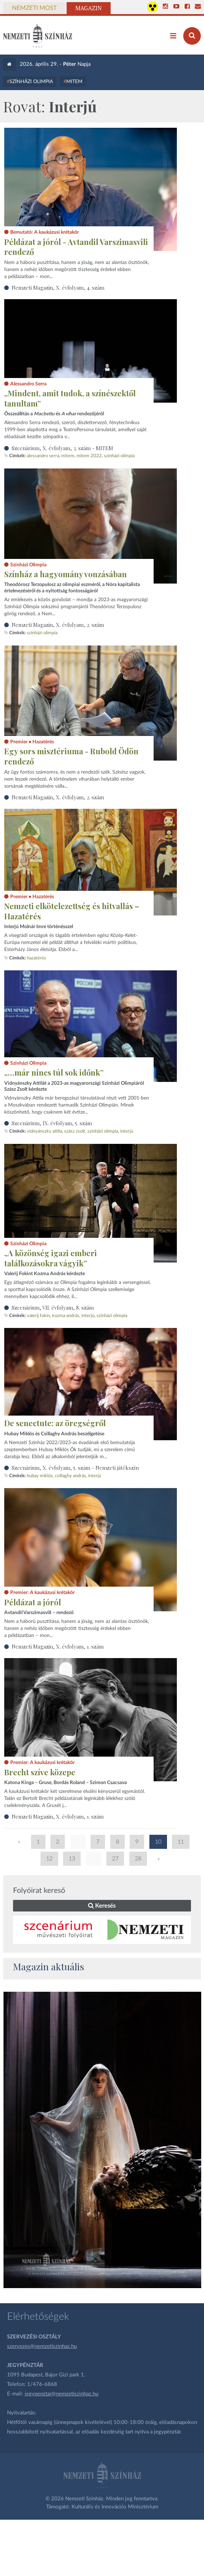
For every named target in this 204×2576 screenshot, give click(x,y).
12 (49, 1859)
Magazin (88, 8)
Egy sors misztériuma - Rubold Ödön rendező (71, 756)
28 (138, 1859)
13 (72, 1859)
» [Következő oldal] (158, 1859)
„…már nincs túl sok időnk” (54, 1072)
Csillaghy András (70, 1476)
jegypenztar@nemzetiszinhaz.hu (61, 2394)
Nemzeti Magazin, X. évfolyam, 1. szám (58, 1646)
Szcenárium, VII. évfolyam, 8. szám (53, 1307)
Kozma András (65, 1316)
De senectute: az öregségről (55, 1423)
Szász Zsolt (74, 1131)
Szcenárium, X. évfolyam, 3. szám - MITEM (62, 448)
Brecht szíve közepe (39, 1772)
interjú (126, 1131)
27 (115, 1859)
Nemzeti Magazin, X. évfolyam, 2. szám (58, 624)
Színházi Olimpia (31, 81)
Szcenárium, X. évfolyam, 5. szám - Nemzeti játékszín (75, 1467)
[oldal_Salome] (103, 2140)
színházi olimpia (119, 456)
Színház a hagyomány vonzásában (65, 574)
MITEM (74, 81)
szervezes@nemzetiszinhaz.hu (42, 2346)
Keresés (102, 1906)
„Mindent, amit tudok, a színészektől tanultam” (70, 398)
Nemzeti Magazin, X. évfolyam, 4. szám (58, 287)
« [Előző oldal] (19, 1842)
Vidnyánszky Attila (44, 1131)
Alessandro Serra (43, 456)
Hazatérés (36, 958)
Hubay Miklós (40, 1476)
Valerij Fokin (38, 1316)
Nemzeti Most (34, 8)
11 (181, 1842)
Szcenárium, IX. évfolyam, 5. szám (52, 1123)
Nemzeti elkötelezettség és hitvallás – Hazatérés (71, 911)
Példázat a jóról (32, 1602)
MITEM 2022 (89, 456)
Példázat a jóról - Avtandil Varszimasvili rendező (76, 247)
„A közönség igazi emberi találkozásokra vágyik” (50, 1258)
